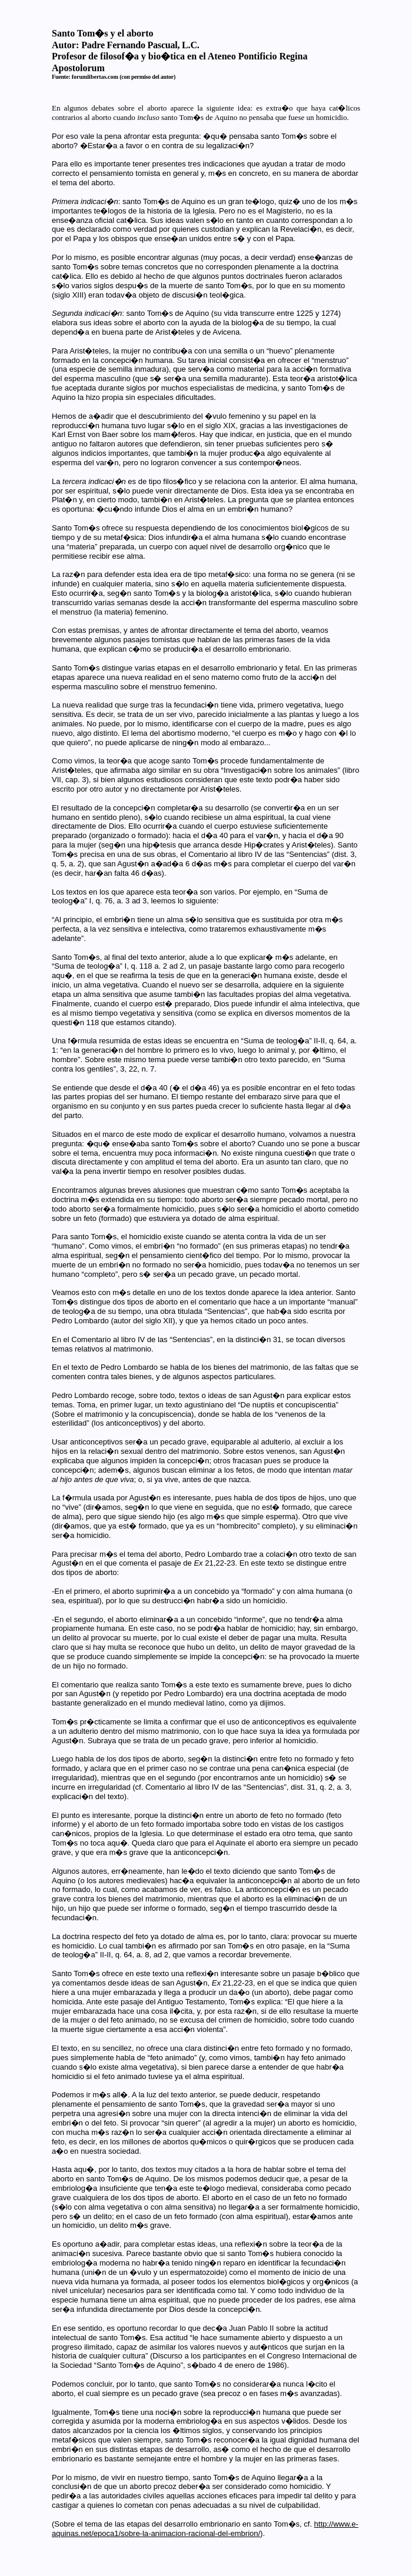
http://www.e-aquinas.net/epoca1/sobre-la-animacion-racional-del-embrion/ (205, 2529)
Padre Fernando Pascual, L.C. (140, 45)
